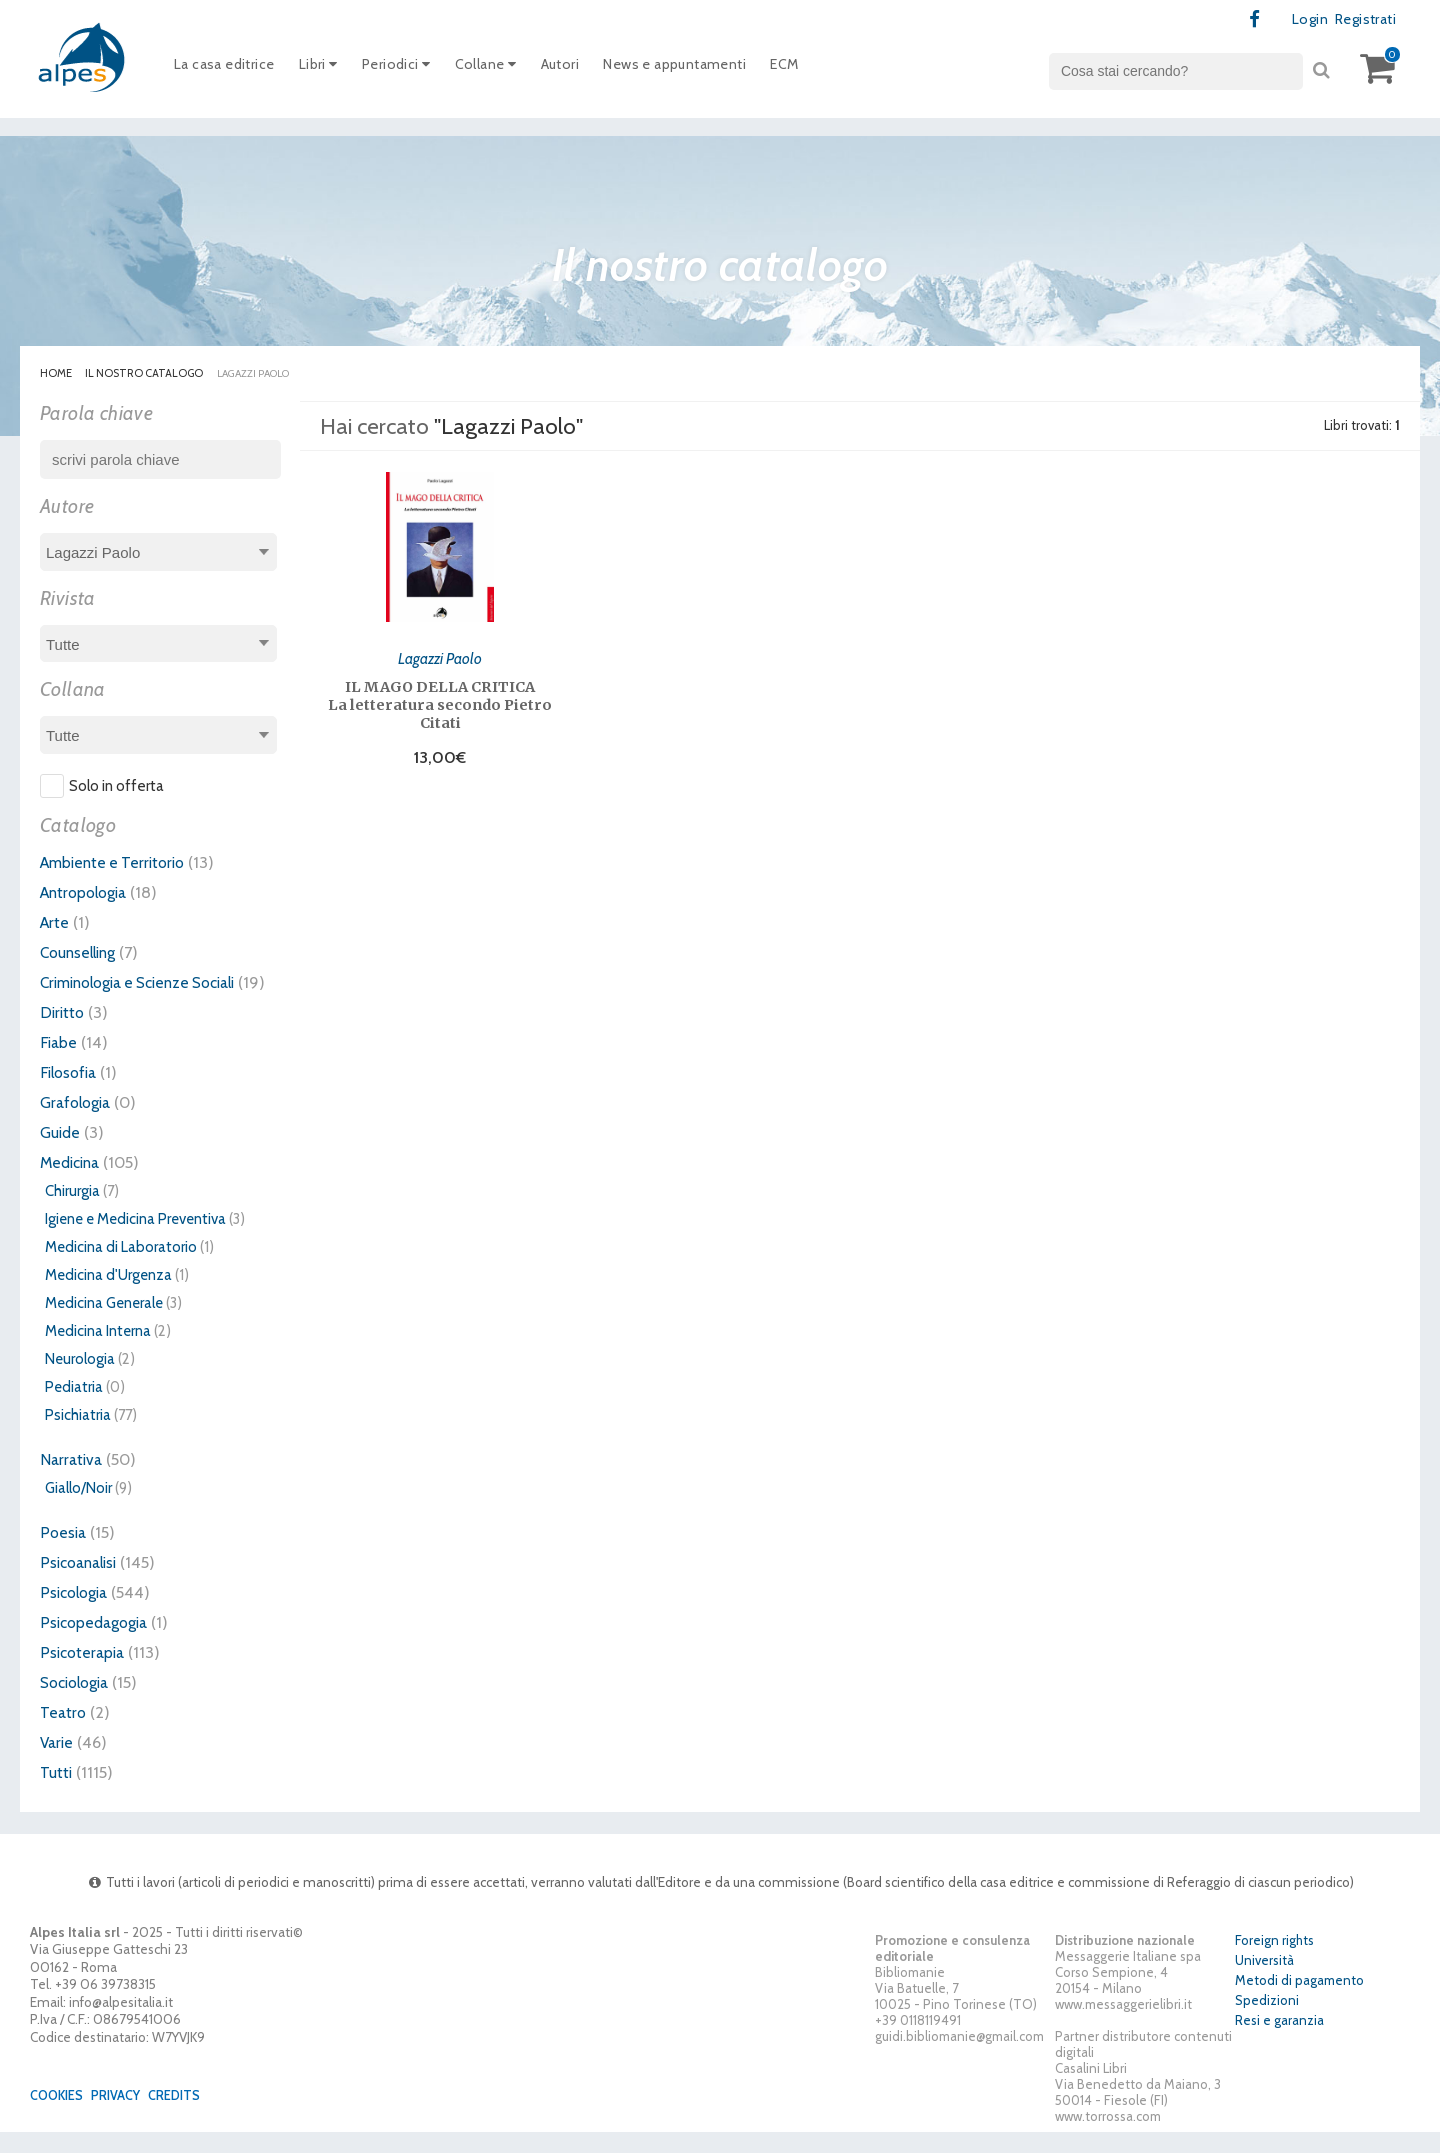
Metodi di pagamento (1299, 2002)
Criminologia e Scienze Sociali (149, 983)
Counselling (82, 953)
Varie (58, 1763)
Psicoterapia (84, 1673)
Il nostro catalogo (145, 374)
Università (1264, 1982)
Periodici (411, 69)
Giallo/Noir (78, 1509)
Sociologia (79, 1703)
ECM (827, 69)
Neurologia (80, 1380)
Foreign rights (1274, 1962)
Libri (328, 69)
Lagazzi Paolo (440, 656)
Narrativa (73, 1480)
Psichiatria (78, 1436)
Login (1302, 20)
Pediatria (74, 1408)
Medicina (73, 1183)
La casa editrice (228, 69)
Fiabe (59, 1063)
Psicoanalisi (82, 1583)
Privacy (123, 2116)
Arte (55, 923)
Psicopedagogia (98, 1643)
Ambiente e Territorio (117, 863)
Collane (505, 69)
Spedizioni (1267, 2022)
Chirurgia (72, 1212)
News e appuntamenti (708, 69)
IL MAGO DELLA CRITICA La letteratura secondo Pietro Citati (440, 703)
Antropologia (88, 893)
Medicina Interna (98, 1352)
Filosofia (71, 1093)
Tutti (57, 1793)
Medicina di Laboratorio (121, 1268)
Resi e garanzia (1279, 2042)
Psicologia (77, 1613)
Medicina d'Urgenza (108, 1296)
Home (56, 374)
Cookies (59, 2116)
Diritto (63, 1033)
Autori (584, 69)
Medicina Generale (104, 1324)
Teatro (64, 1733)
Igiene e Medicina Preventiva (135, 1240)
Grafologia (78, 1123)
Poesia (64, 1553)
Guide (61, 1153)
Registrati (1361, 20)
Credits (185, 2116)
